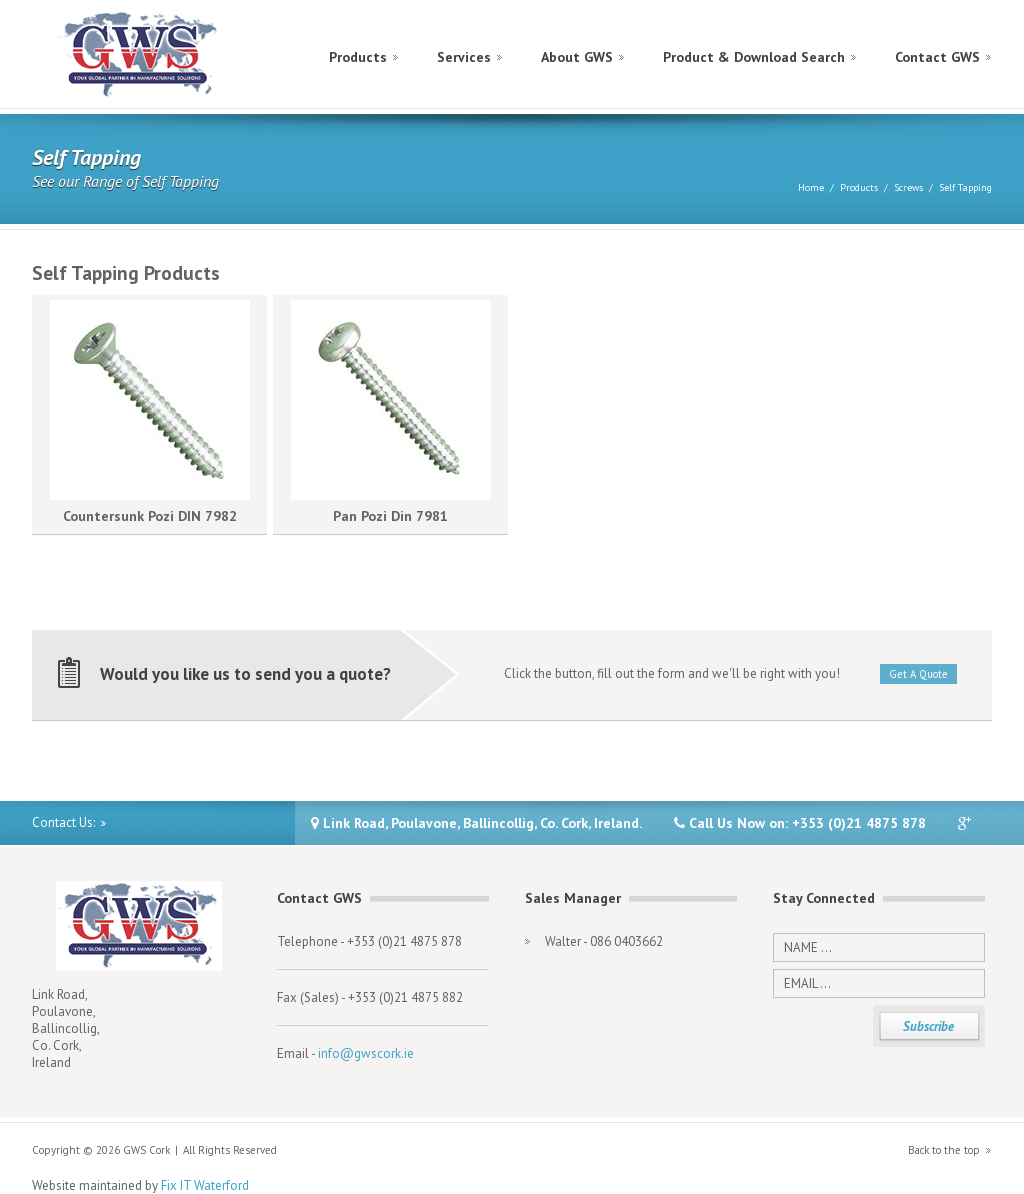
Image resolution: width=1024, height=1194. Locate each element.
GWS (138, 55)
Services (464, 57)
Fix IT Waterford (205, 1185)
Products (358, 57)
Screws (908, 187)
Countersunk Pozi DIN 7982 (150, 516)
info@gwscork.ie (366, 1053)
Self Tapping (965, 187)
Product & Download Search (754, 57)
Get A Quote (918, 674)
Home (811, 187)
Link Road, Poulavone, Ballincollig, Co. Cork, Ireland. (476, 823)
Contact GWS (937, 57)
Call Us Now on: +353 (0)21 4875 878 (800, 823)
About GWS (577, 57)
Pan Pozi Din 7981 (390, 516)
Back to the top (944, 1150)
